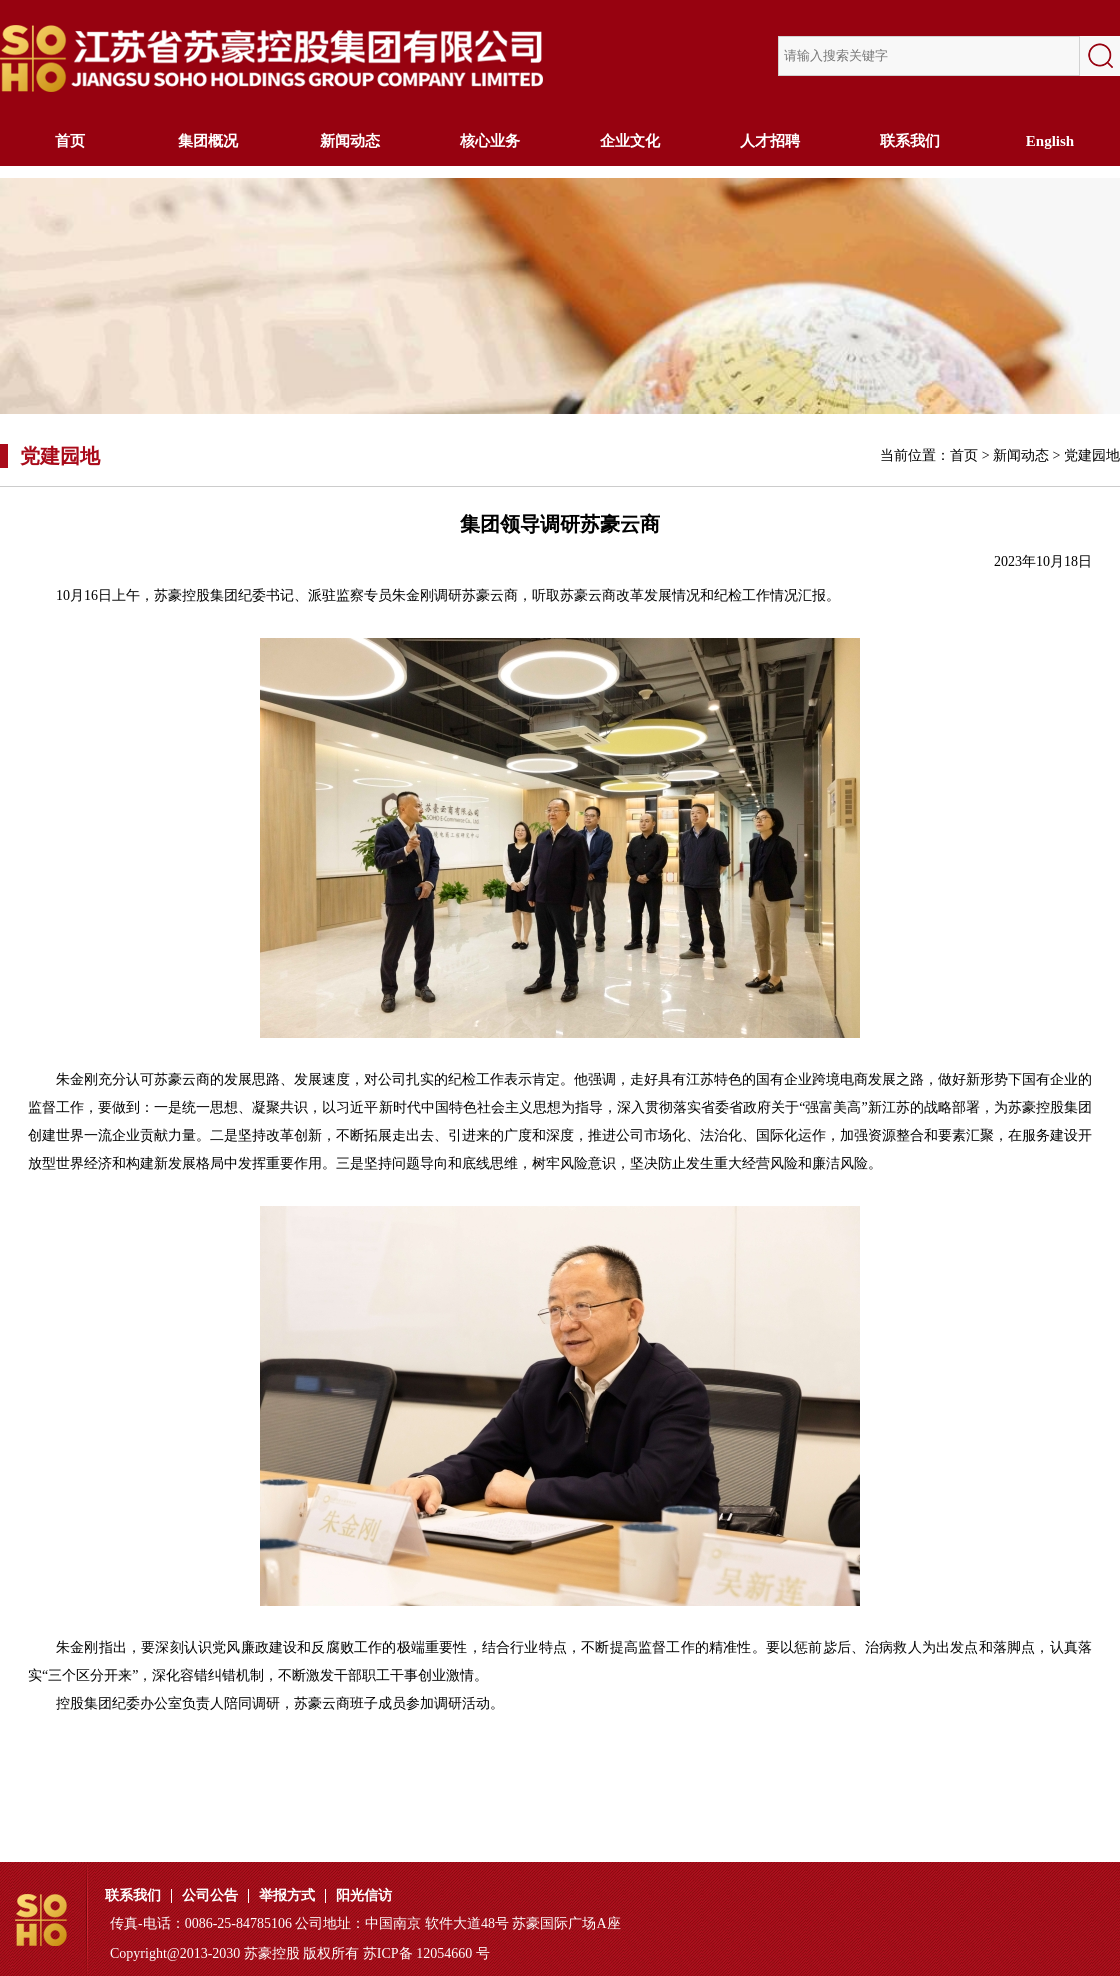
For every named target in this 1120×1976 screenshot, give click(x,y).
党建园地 (1092, 455)
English (1050, 141)
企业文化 (630, 141)
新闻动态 (350, 141)
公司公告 (210, 1896)
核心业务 (490, 141)
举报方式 (287, 1896)
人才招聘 (770, 141)
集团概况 (210, 141)
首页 (70, 141)
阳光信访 (364, 1896)
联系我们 (910, 141)
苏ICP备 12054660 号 (426, 1953)
